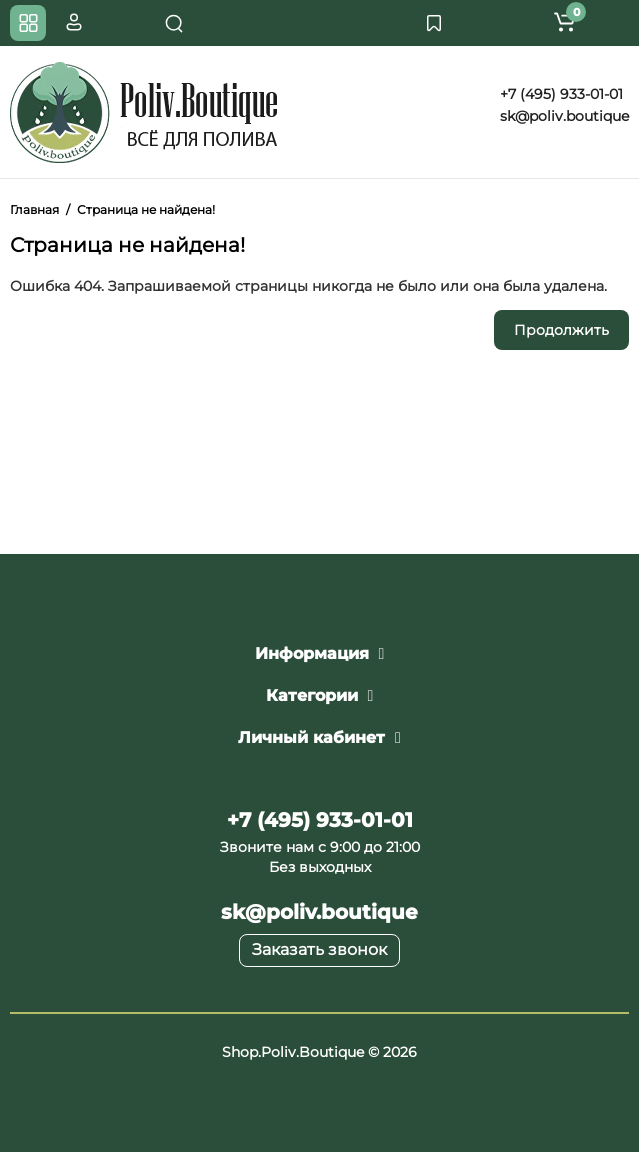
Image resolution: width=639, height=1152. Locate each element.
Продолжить (561, 330)
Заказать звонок (319, 949)
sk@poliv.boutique (562, 116)
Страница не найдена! (146, 209)
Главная (34, 209)
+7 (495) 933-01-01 (559, 94)
